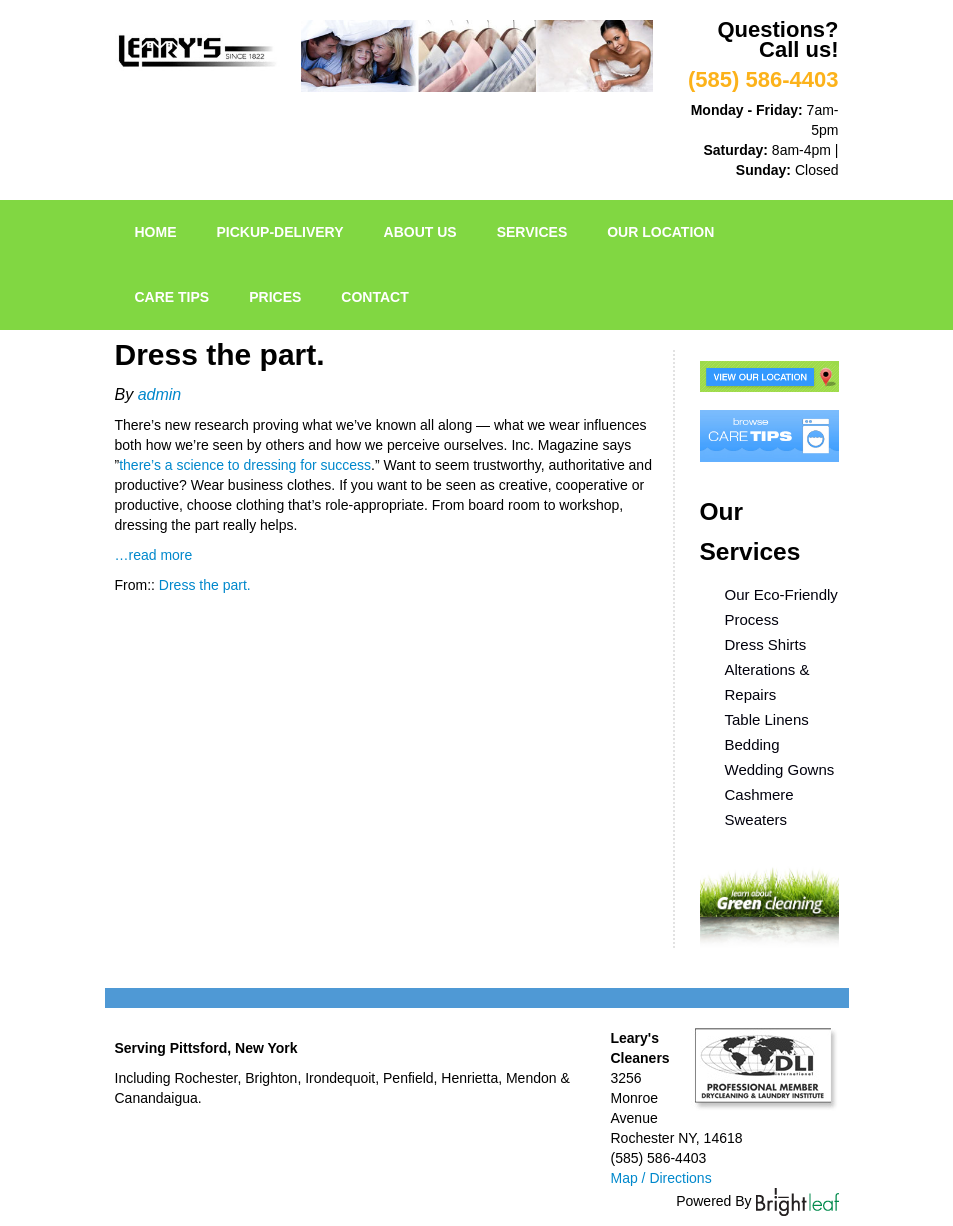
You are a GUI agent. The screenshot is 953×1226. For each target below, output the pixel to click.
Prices (275, 297)
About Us (420, 232)
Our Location (660, 232)
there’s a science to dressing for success (245, 465)
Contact (374, 297)
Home (156, 232)
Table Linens (767, 719)
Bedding (752, 744)
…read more (154, 555)
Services (532, 232)
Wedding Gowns (780, 769)
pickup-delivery (280, 232)
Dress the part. (205, 585)
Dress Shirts (766, 644)
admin (160, 394)
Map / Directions (661, 1178)
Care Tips (172, 297)
